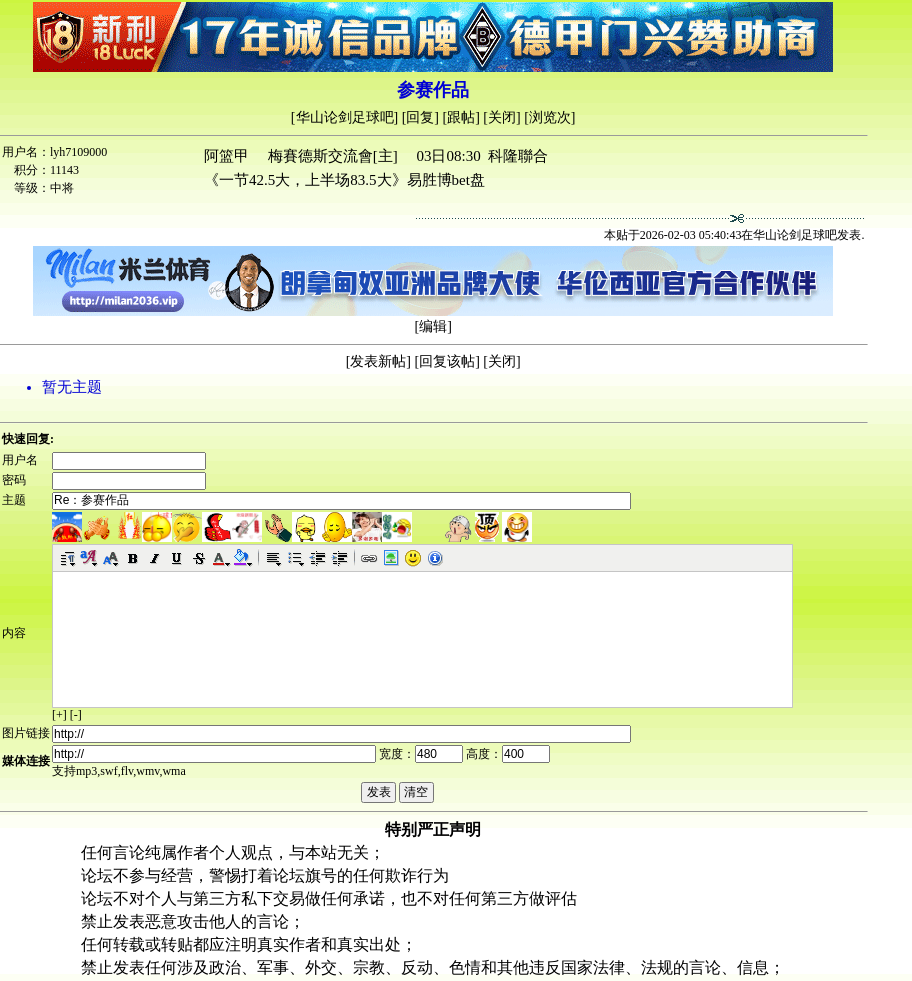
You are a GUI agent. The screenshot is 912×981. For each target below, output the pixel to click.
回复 (420, 117)
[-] (76, 715)
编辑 (433, 326)
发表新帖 (378, 361)
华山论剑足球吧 (345, 117)
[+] (59, 715)
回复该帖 (447, 361)
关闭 (502, 117)
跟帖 (461, 117)
